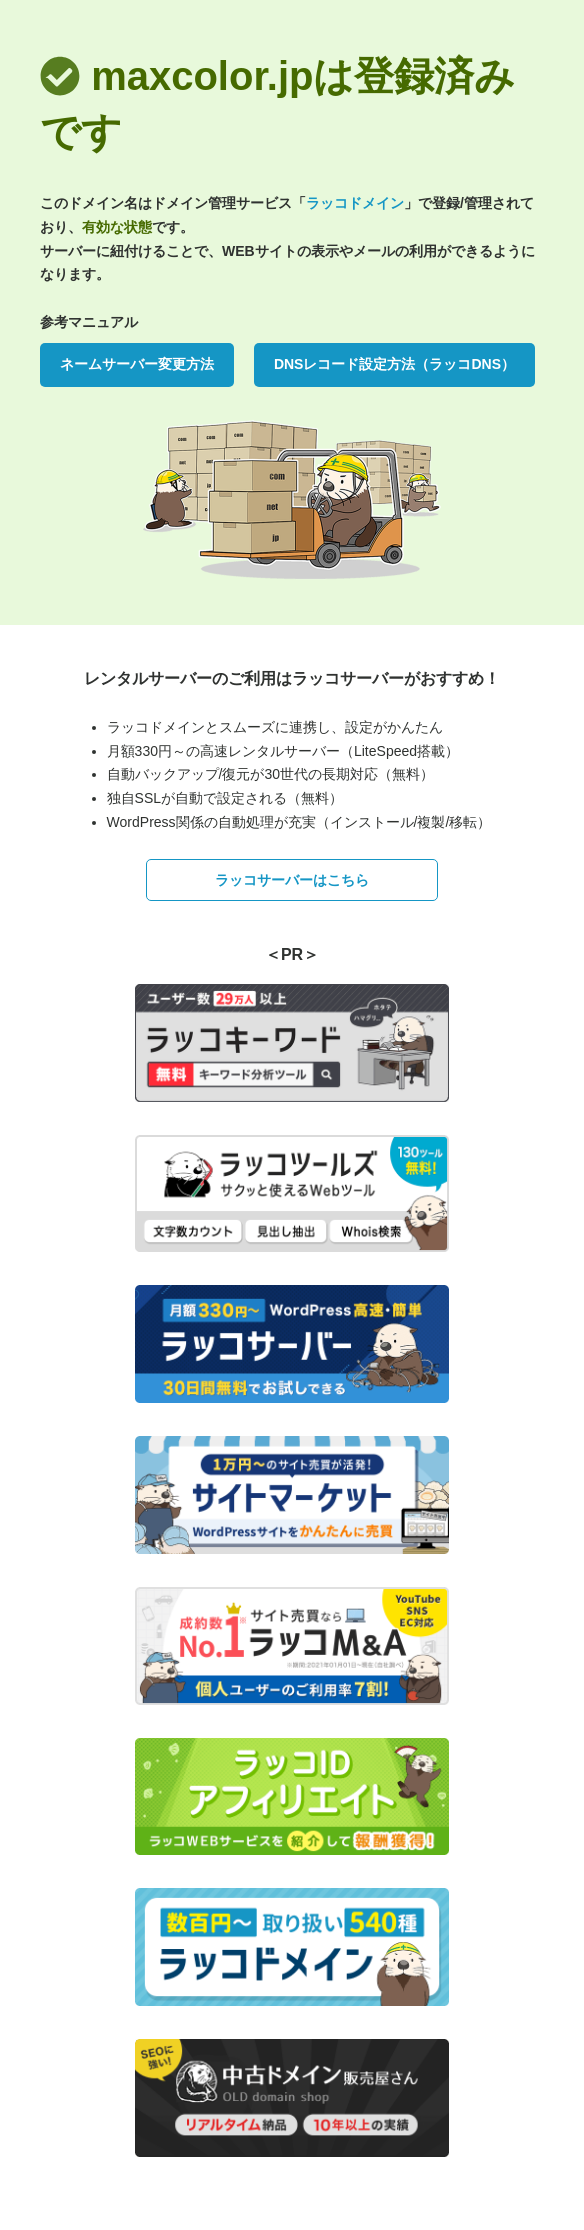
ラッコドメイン (355, 203)
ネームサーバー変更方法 (137, 364)
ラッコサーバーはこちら (292, 880)
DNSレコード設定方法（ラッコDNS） (394, 364)
